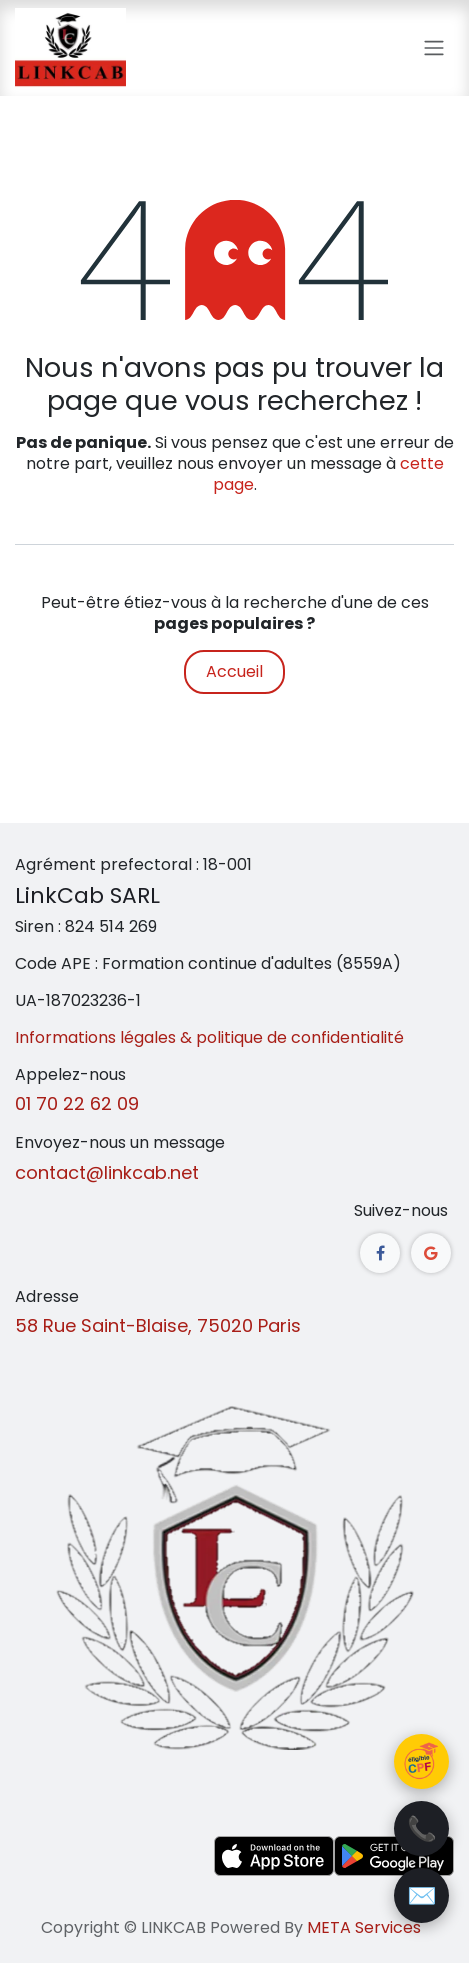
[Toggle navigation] (434, 48)
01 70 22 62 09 (77, 1103)
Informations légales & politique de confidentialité (209, 1037)
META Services (364, 1927)
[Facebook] (380, 1253)
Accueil (234, 671)
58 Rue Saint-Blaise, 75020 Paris (158, 1325)
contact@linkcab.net (107, 1172)
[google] (431, 1253)
